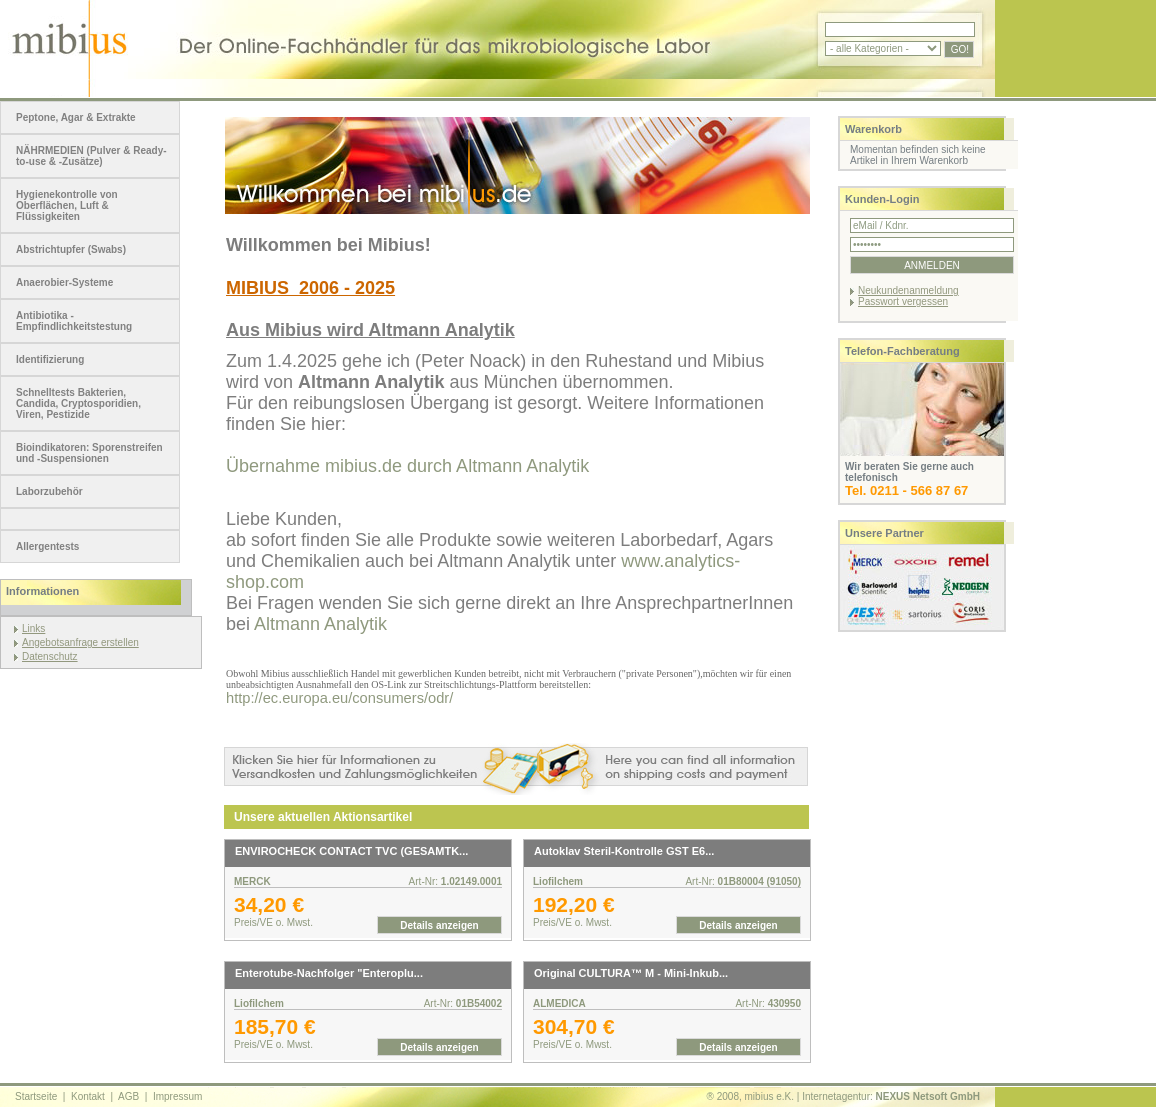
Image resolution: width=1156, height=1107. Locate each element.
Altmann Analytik (320, 624)
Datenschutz (50, 656)
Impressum (177, 1096)
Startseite (36, 1096)
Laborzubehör (49, 491)
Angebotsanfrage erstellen (80, 642)
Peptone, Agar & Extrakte (76, 117)
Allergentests (47, 546)
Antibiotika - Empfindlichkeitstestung (74, 321)
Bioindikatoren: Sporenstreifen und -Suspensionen (89, 453)
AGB (128, 1096)
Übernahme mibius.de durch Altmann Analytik (407, 466)
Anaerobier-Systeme (64, 282)
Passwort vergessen (903, 301)
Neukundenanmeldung (908, 290)
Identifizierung (50, 359)
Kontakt (88, 1096)
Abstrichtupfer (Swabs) (71, 249)
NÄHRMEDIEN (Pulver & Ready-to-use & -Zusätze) (91, 156)
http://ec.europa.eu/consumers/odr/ (339, 698)
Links (33, 628)
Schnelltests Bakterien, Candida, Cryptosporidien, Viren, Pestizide (78, 403)
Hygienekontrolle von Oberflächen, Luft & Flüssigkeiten (67, 205)
